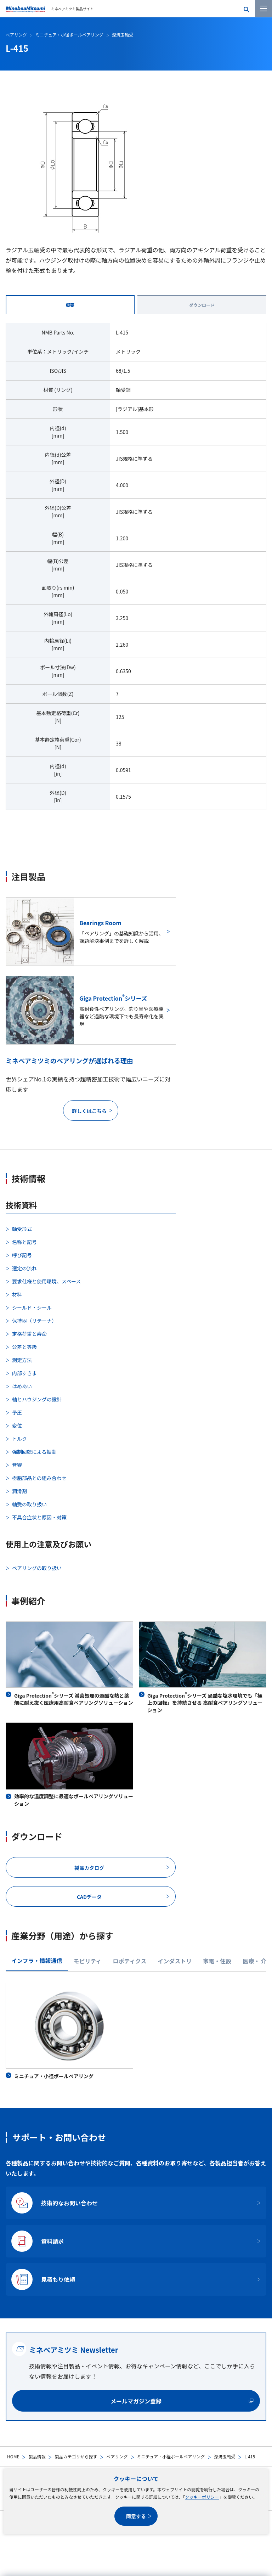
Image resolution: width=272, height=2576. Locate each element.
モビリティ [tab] (88, 1961)
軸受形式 (22, 1228)
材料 (17, 1294)
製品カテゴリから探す (76, 2456)
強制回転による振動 (34, 1451)
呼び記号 (22, 1255)
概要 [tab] (70, 305)
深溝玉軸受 (224, 2456)
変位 (17, 1425)
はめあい (22, 1386)
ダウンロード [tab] (202, 305)
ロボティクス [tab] (130, 1961)
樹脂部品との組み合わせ (39, 1477)
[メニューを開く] (263, 8)
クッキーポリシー (202, 2497)
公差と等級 (24, 1346)
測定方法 (22, 1359)
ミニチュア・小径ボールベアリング (171, 2456)
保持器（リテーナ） (34, 1320)
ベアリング (117, 2456)
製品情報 (36, 2456)
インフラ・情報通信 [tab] (36, 1960)
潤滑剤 (19, 1491)
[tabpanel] (136, 571)
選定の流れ (24, 1268)
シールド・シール (32, 1307)
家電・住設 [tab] (217, 1961)
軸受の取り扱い (29, 1504)
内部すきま (24, 1373)
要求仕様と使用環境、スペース (46, 1281)
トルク (19, 1438)
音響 (17, 1464)
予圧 (17, 1412)
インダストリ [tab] (175, 1961)
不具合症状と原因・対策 (39, 1517)
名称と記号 (24, 1241)
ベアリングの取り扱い (37, 1567)
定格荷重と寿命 (29, 1333)
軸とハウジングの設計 (37, 1399)
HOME (13, 2456)
